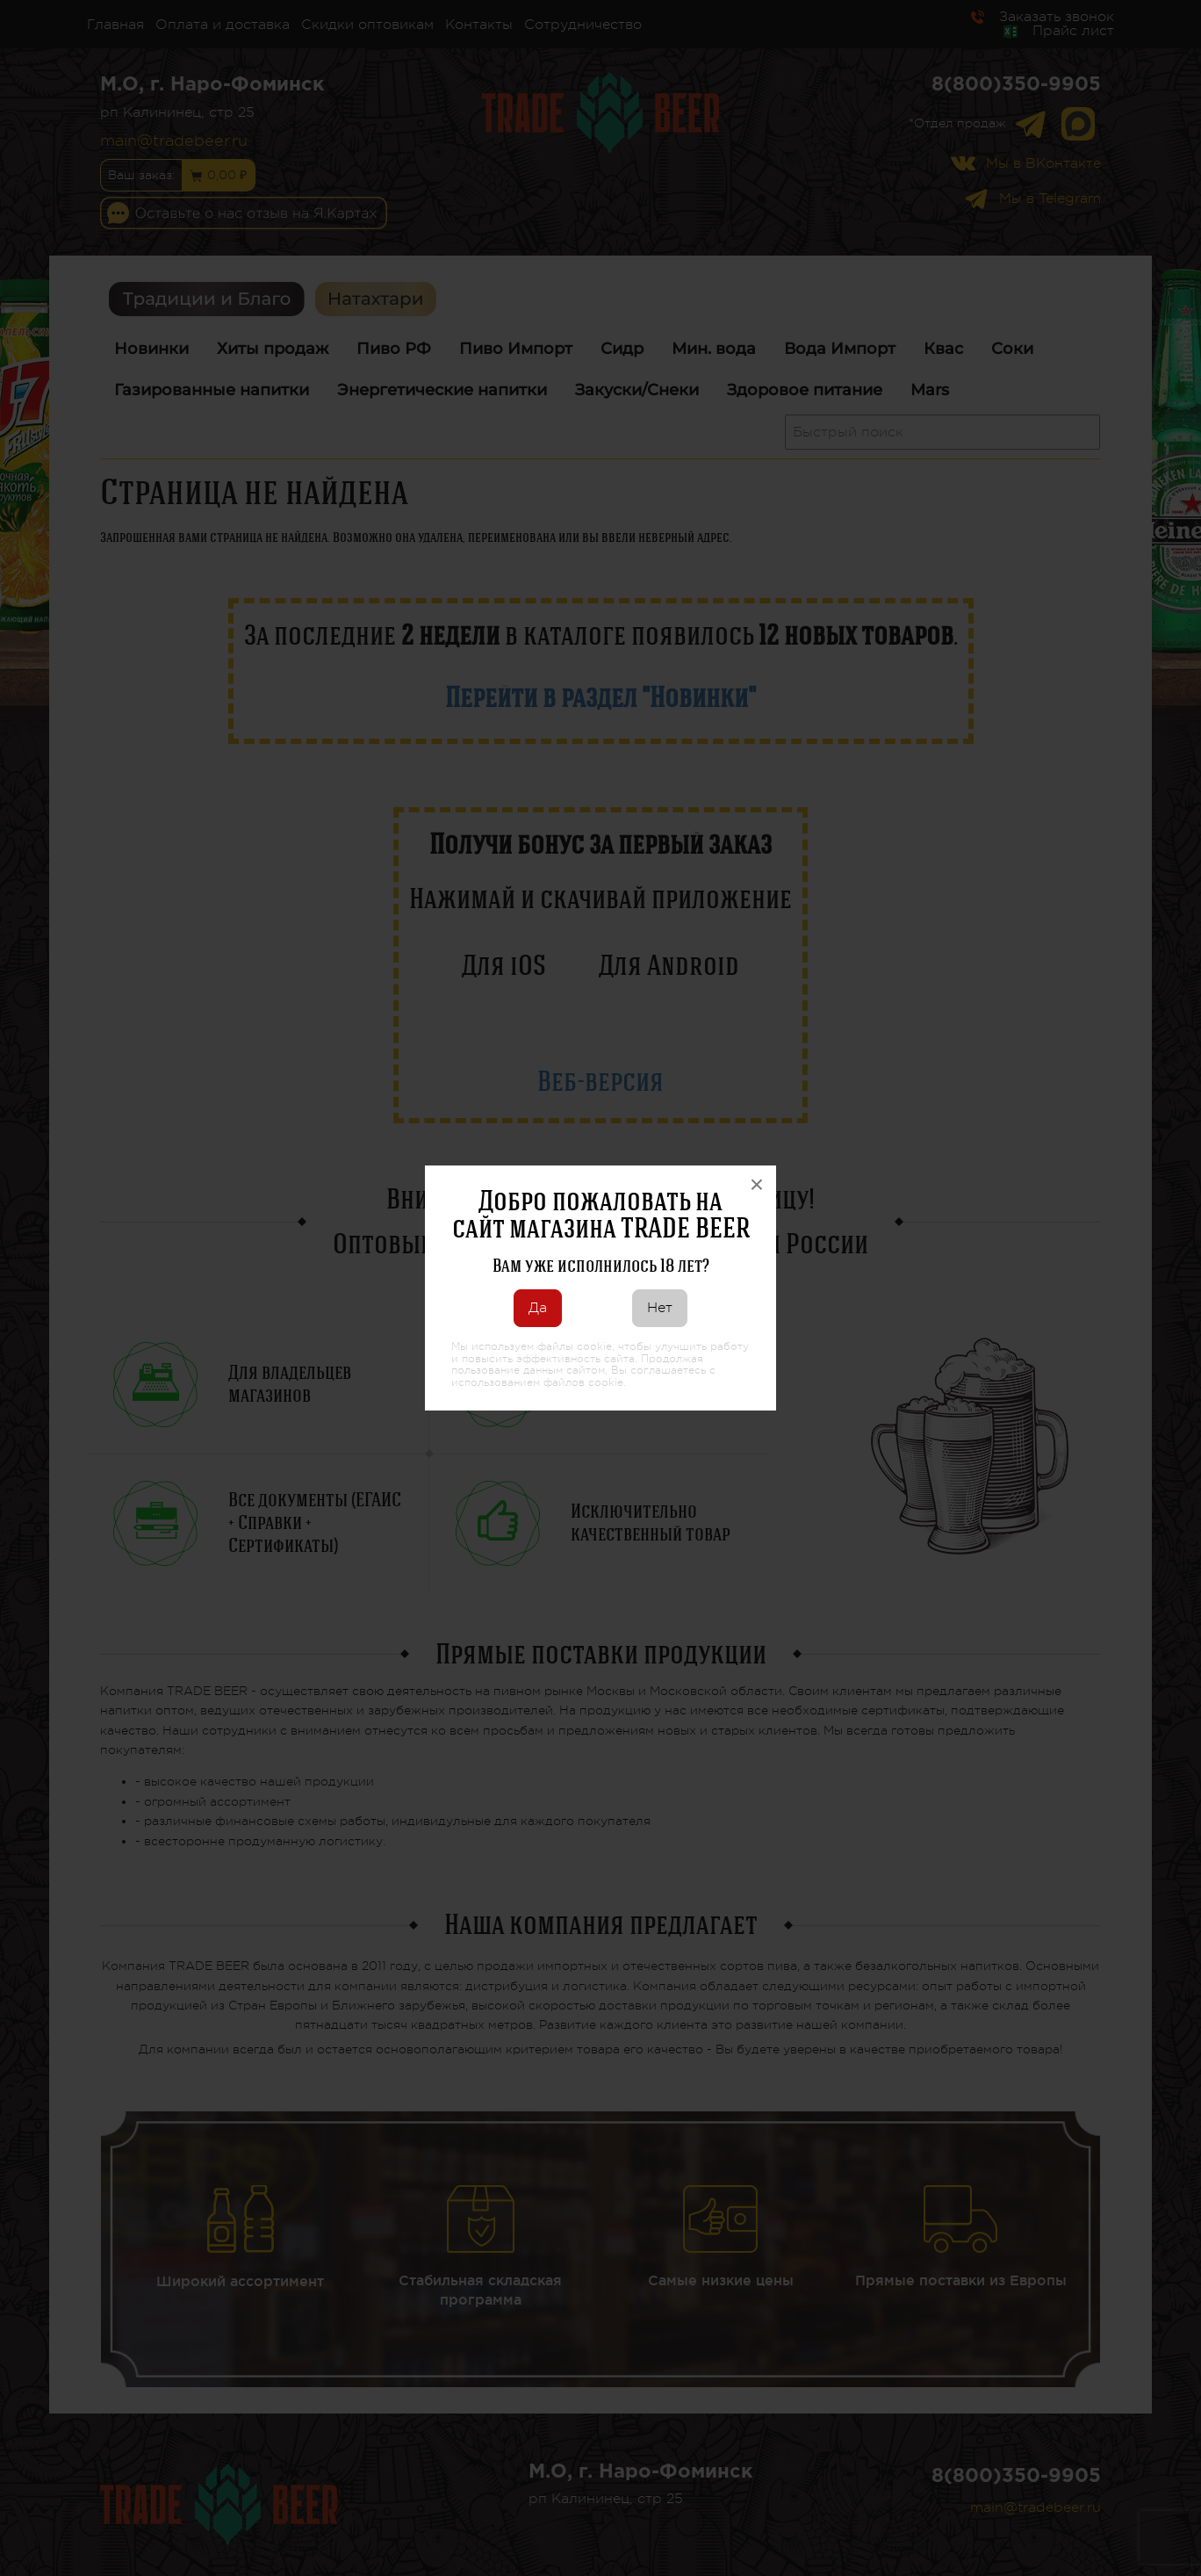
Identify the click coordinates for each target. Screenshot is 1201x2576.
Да (538, 1308)
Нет (659, 1308)
